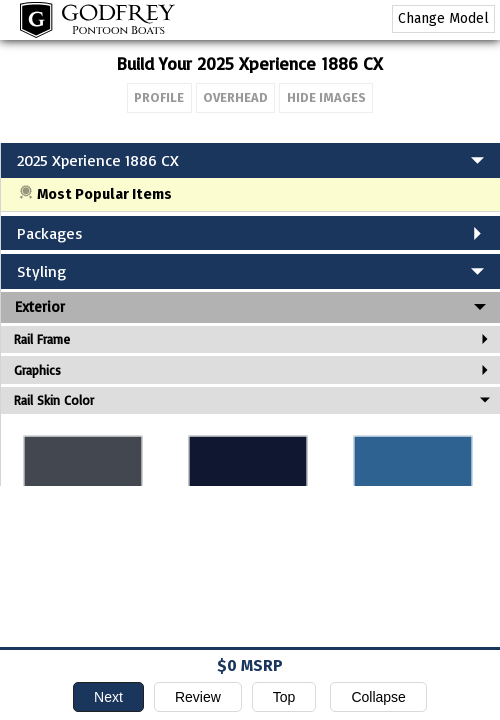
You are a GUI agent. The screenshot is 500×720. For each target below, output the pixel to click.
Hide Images (326, 97)
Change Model (443, 18)
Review (198, 697)
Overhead (235, 97)
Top (284, 697)
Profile (159, 97)
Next (108, 697)
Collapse (378, 697)
